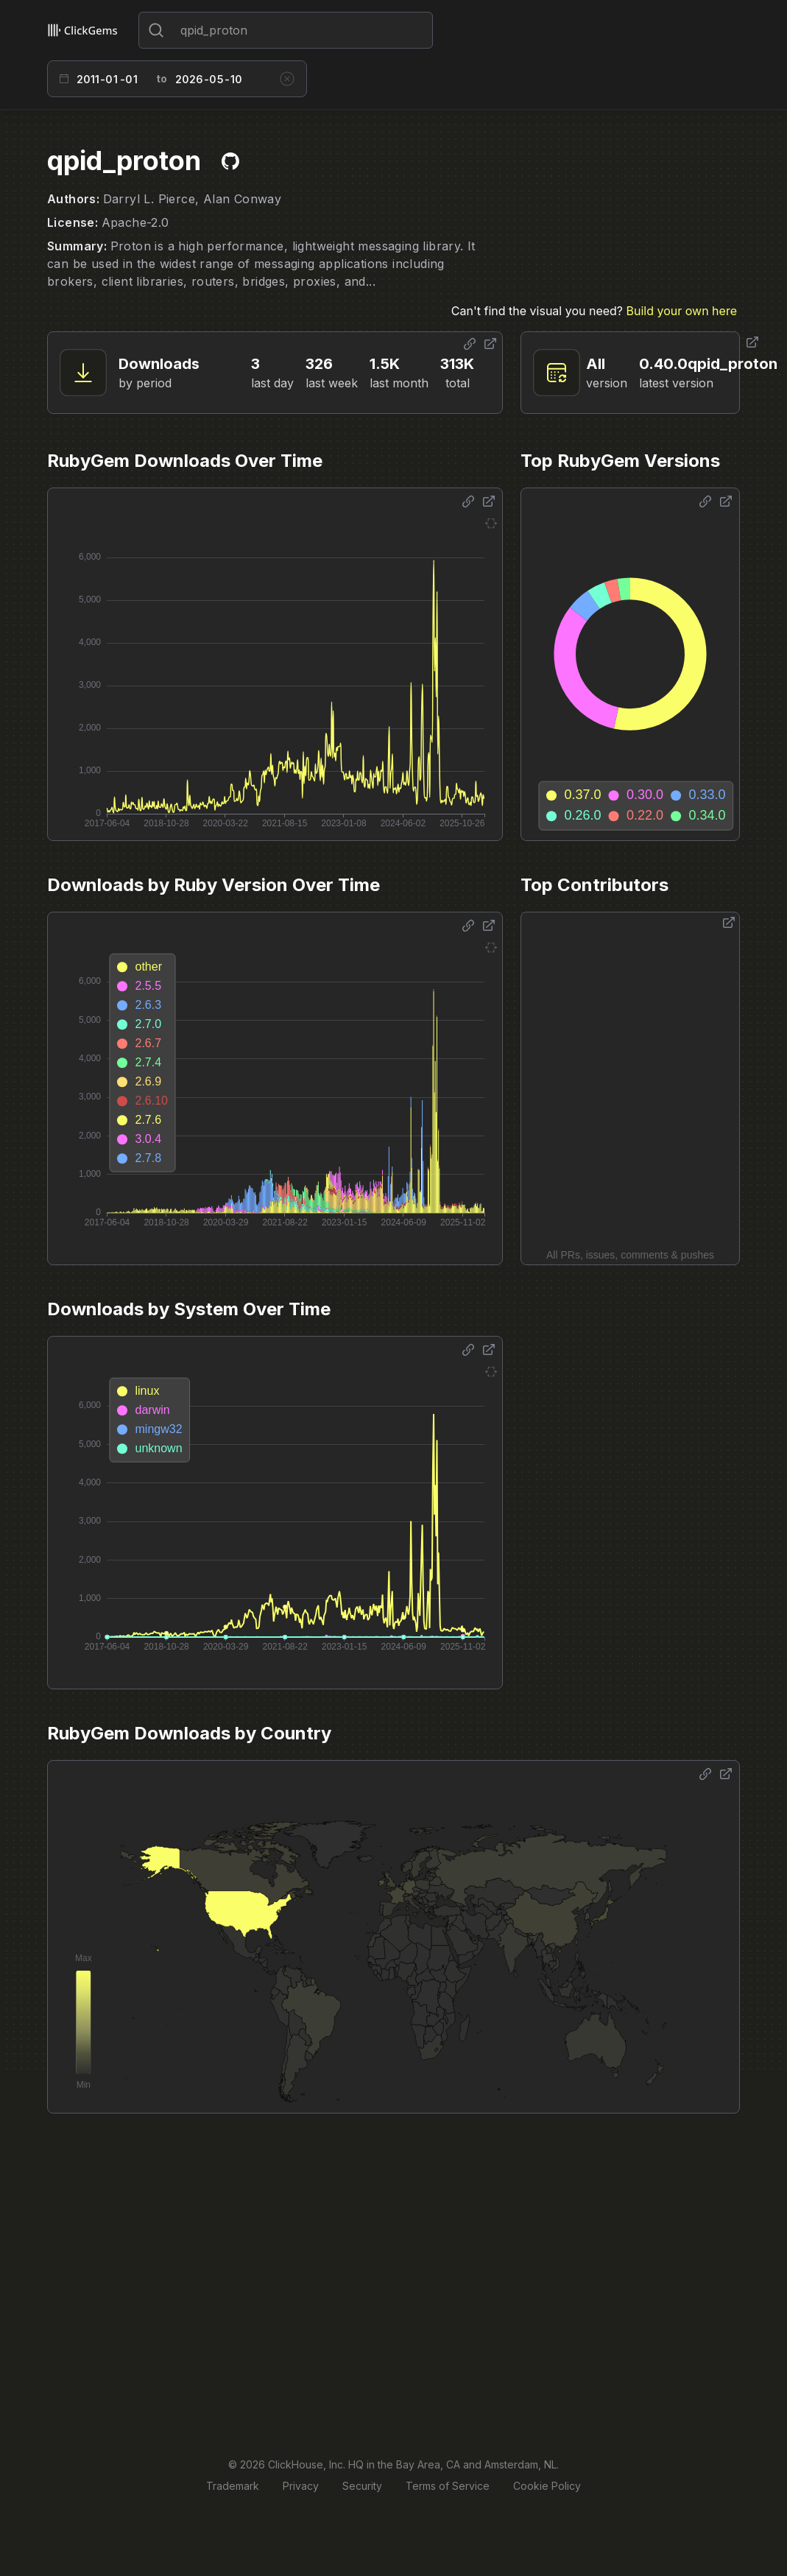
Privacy (301, 2486)
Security (362, 2486)
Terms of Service (448, 2486)
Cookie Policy (547, 2486)
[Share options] (469, 344)
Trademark (232, 2486)
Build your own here (682, 310)
